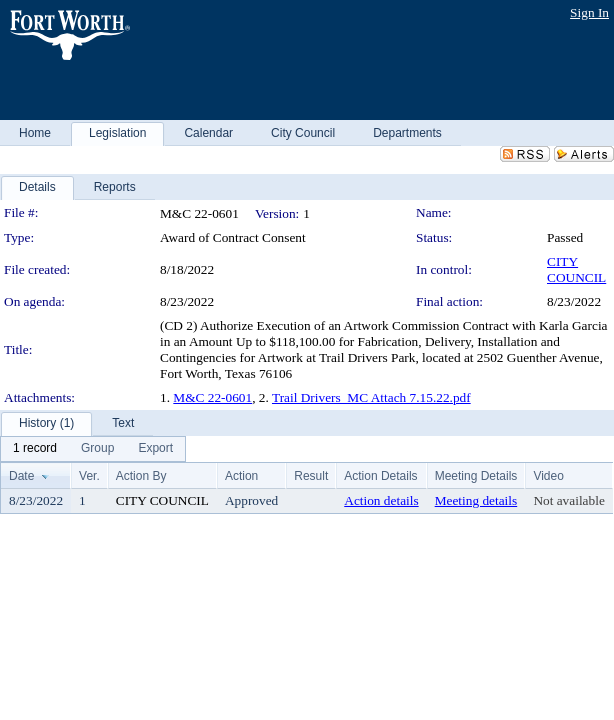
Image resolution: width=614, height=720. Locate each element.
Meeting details (476, 500)
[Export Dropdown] (155, 449)
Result (311, 476)
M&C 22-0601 (212, 397)
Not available (568, 500)
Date (21, 476)
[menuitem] (35, 449)
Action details (381, 500)
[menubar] (93, 449)
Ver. (89, 476)
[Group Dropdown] (97, 449)
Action (241, 476)
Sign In (589, 12)
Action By (141, 476)
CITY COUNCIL (576, 269)
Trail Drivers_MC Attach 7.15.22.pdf (371, 397)
